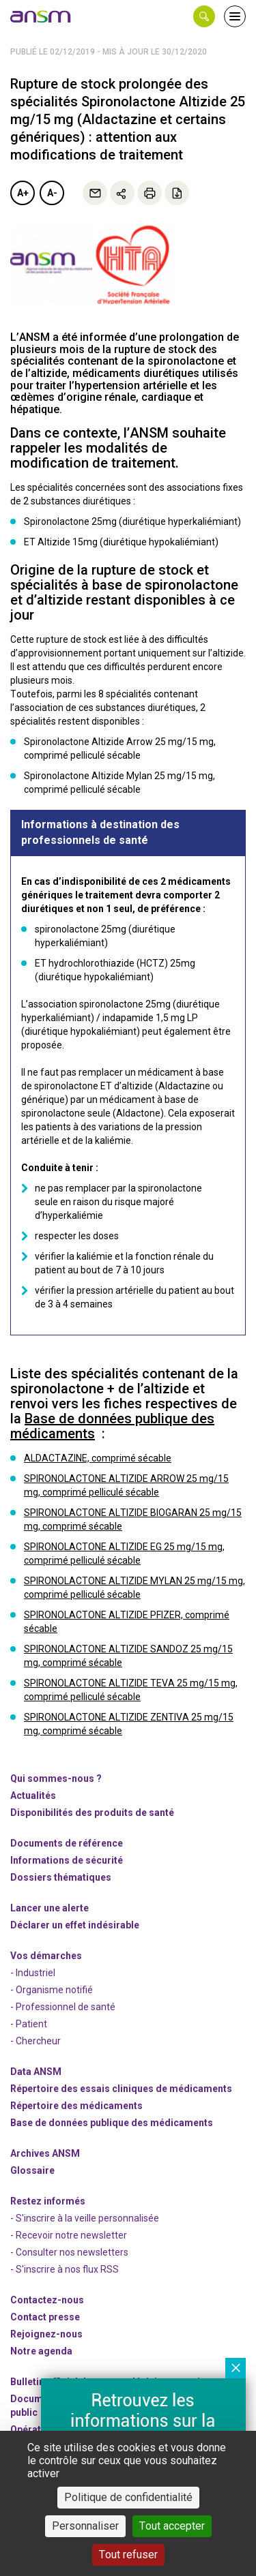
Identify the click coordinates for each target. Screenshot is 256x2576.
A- (52, 192)
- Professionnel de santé (62, 2006)
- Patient (28, 2023)
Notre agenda (41, 2351)
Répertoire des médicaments (76, 2105)
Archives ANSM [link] (45, 2153)
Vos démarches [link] (46, 1955)
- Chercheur (35, 2040)
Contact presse (45, 2317)
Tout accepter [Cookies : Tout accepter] (172, 2525)
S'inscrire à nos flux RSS (67, 2269)
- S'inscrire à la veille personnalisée (84, 2218)
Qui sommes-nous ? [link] (56, 1778)
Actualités (33, 1795)
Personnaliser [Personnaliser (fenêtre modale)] (85, 2525)
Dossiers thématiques (60, 1877)
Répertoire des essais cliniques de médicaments (121, 2088)
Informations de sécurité (66, 1860)
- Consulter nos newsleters (69, 2252)
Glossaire (32, 2170)
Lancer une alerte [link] (49, 1908)
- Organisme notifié (51, 1989)
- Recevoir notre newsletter (68, 2235)
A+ (23, 192)
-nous (46, 2334)
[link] (41, 16)
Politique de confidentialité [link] (128, 2497)
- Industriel (32, 1972)
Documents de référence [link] (66, 1843)
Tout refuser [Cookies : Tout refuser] (128, 2554)
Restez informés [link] (47, 2201)
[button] (204, 16)
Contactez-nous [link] (47, 2299)
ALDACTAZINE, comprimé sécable (97, 1458)
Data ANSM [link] (35, 2071)
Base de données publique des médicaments (112, 1426)
